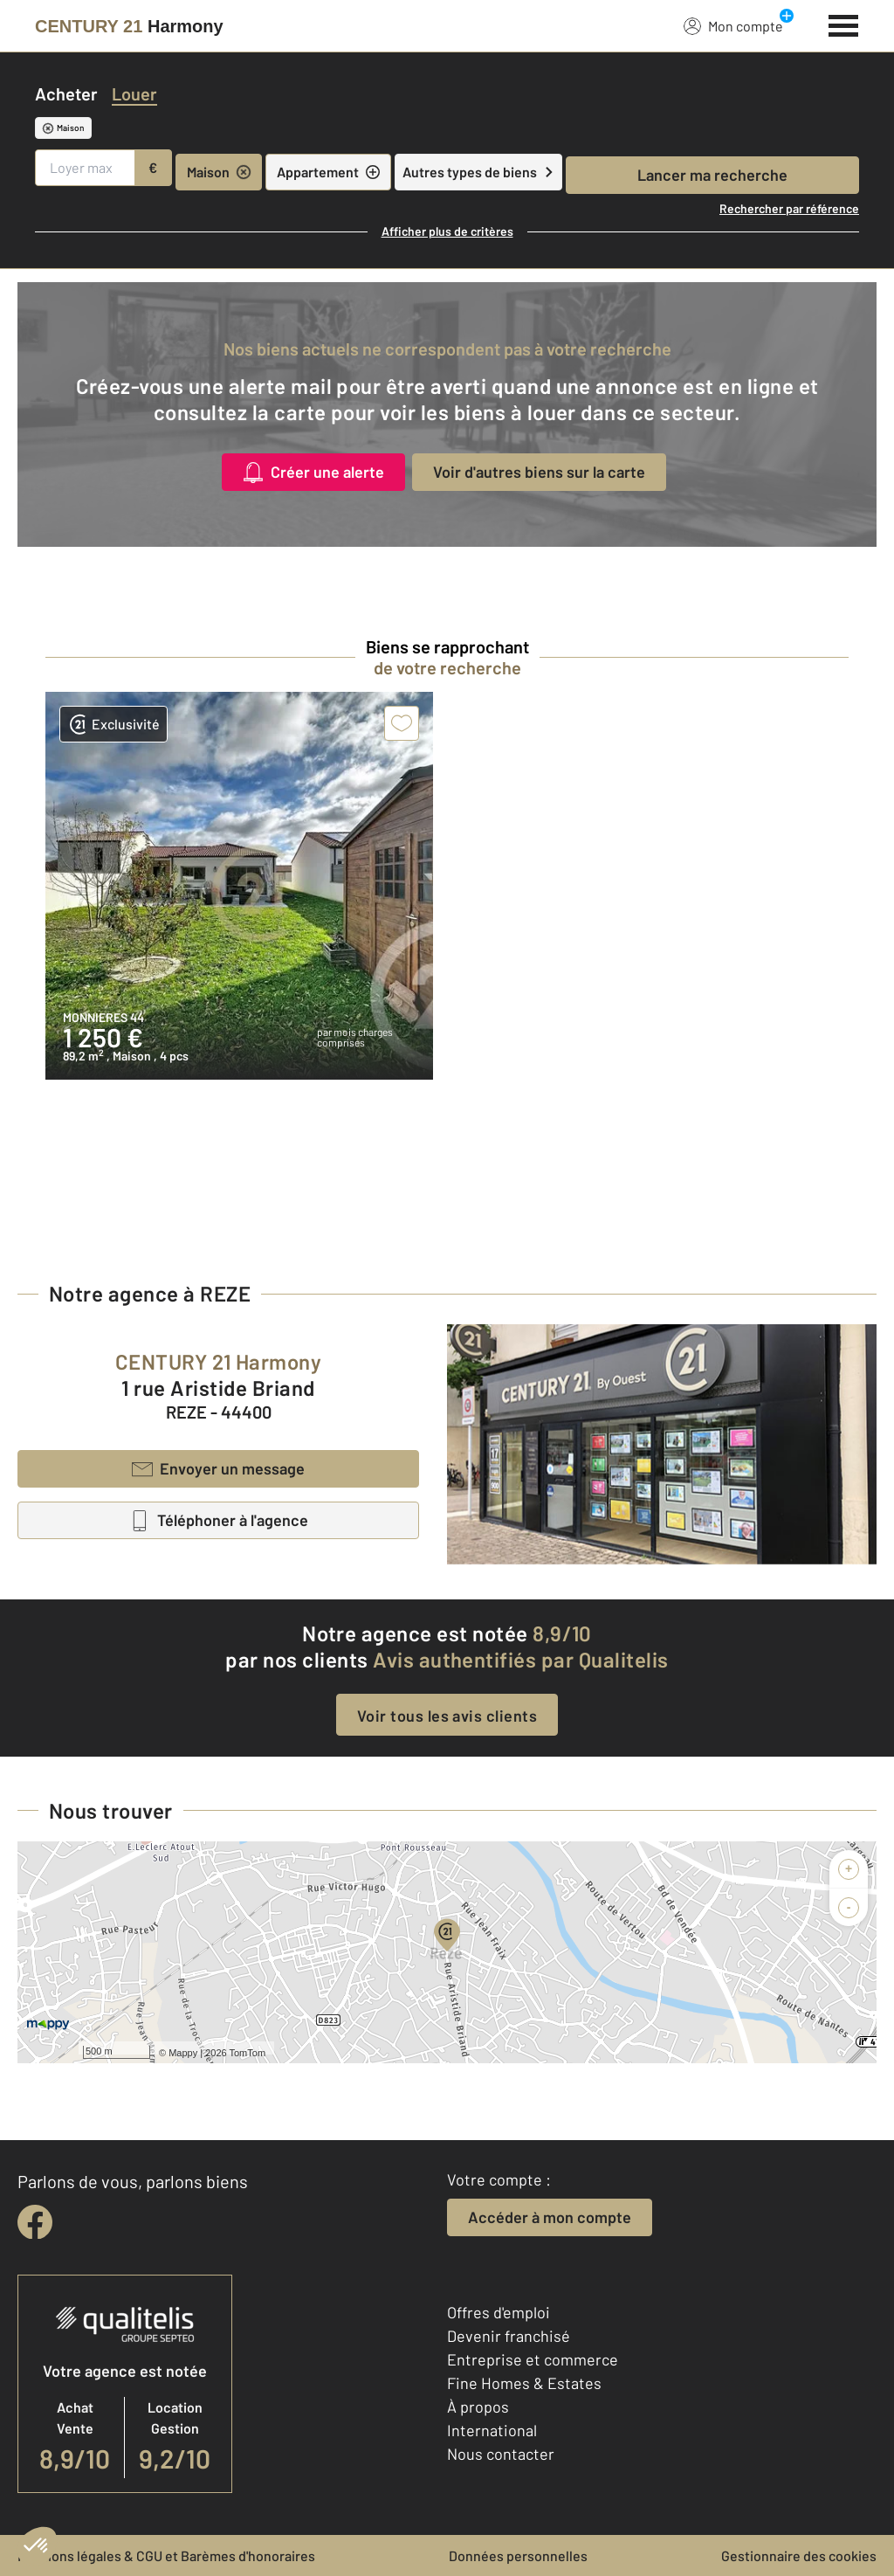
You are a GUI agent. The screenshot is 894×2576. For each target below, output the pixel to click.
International (492, 2430)
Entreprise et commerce (532, 2359)
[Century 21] (129, 26)
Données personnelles (518, 2555)
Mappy (182, 2053)
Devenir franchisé (508, 2335)
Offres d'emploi (498, 2312)
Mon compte (733, 25)
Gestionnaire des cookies (799, 2555)
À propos (478, 2406)
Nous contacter (500, 2453)
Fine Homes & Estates (524, 2383)
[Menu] (844, 23)
